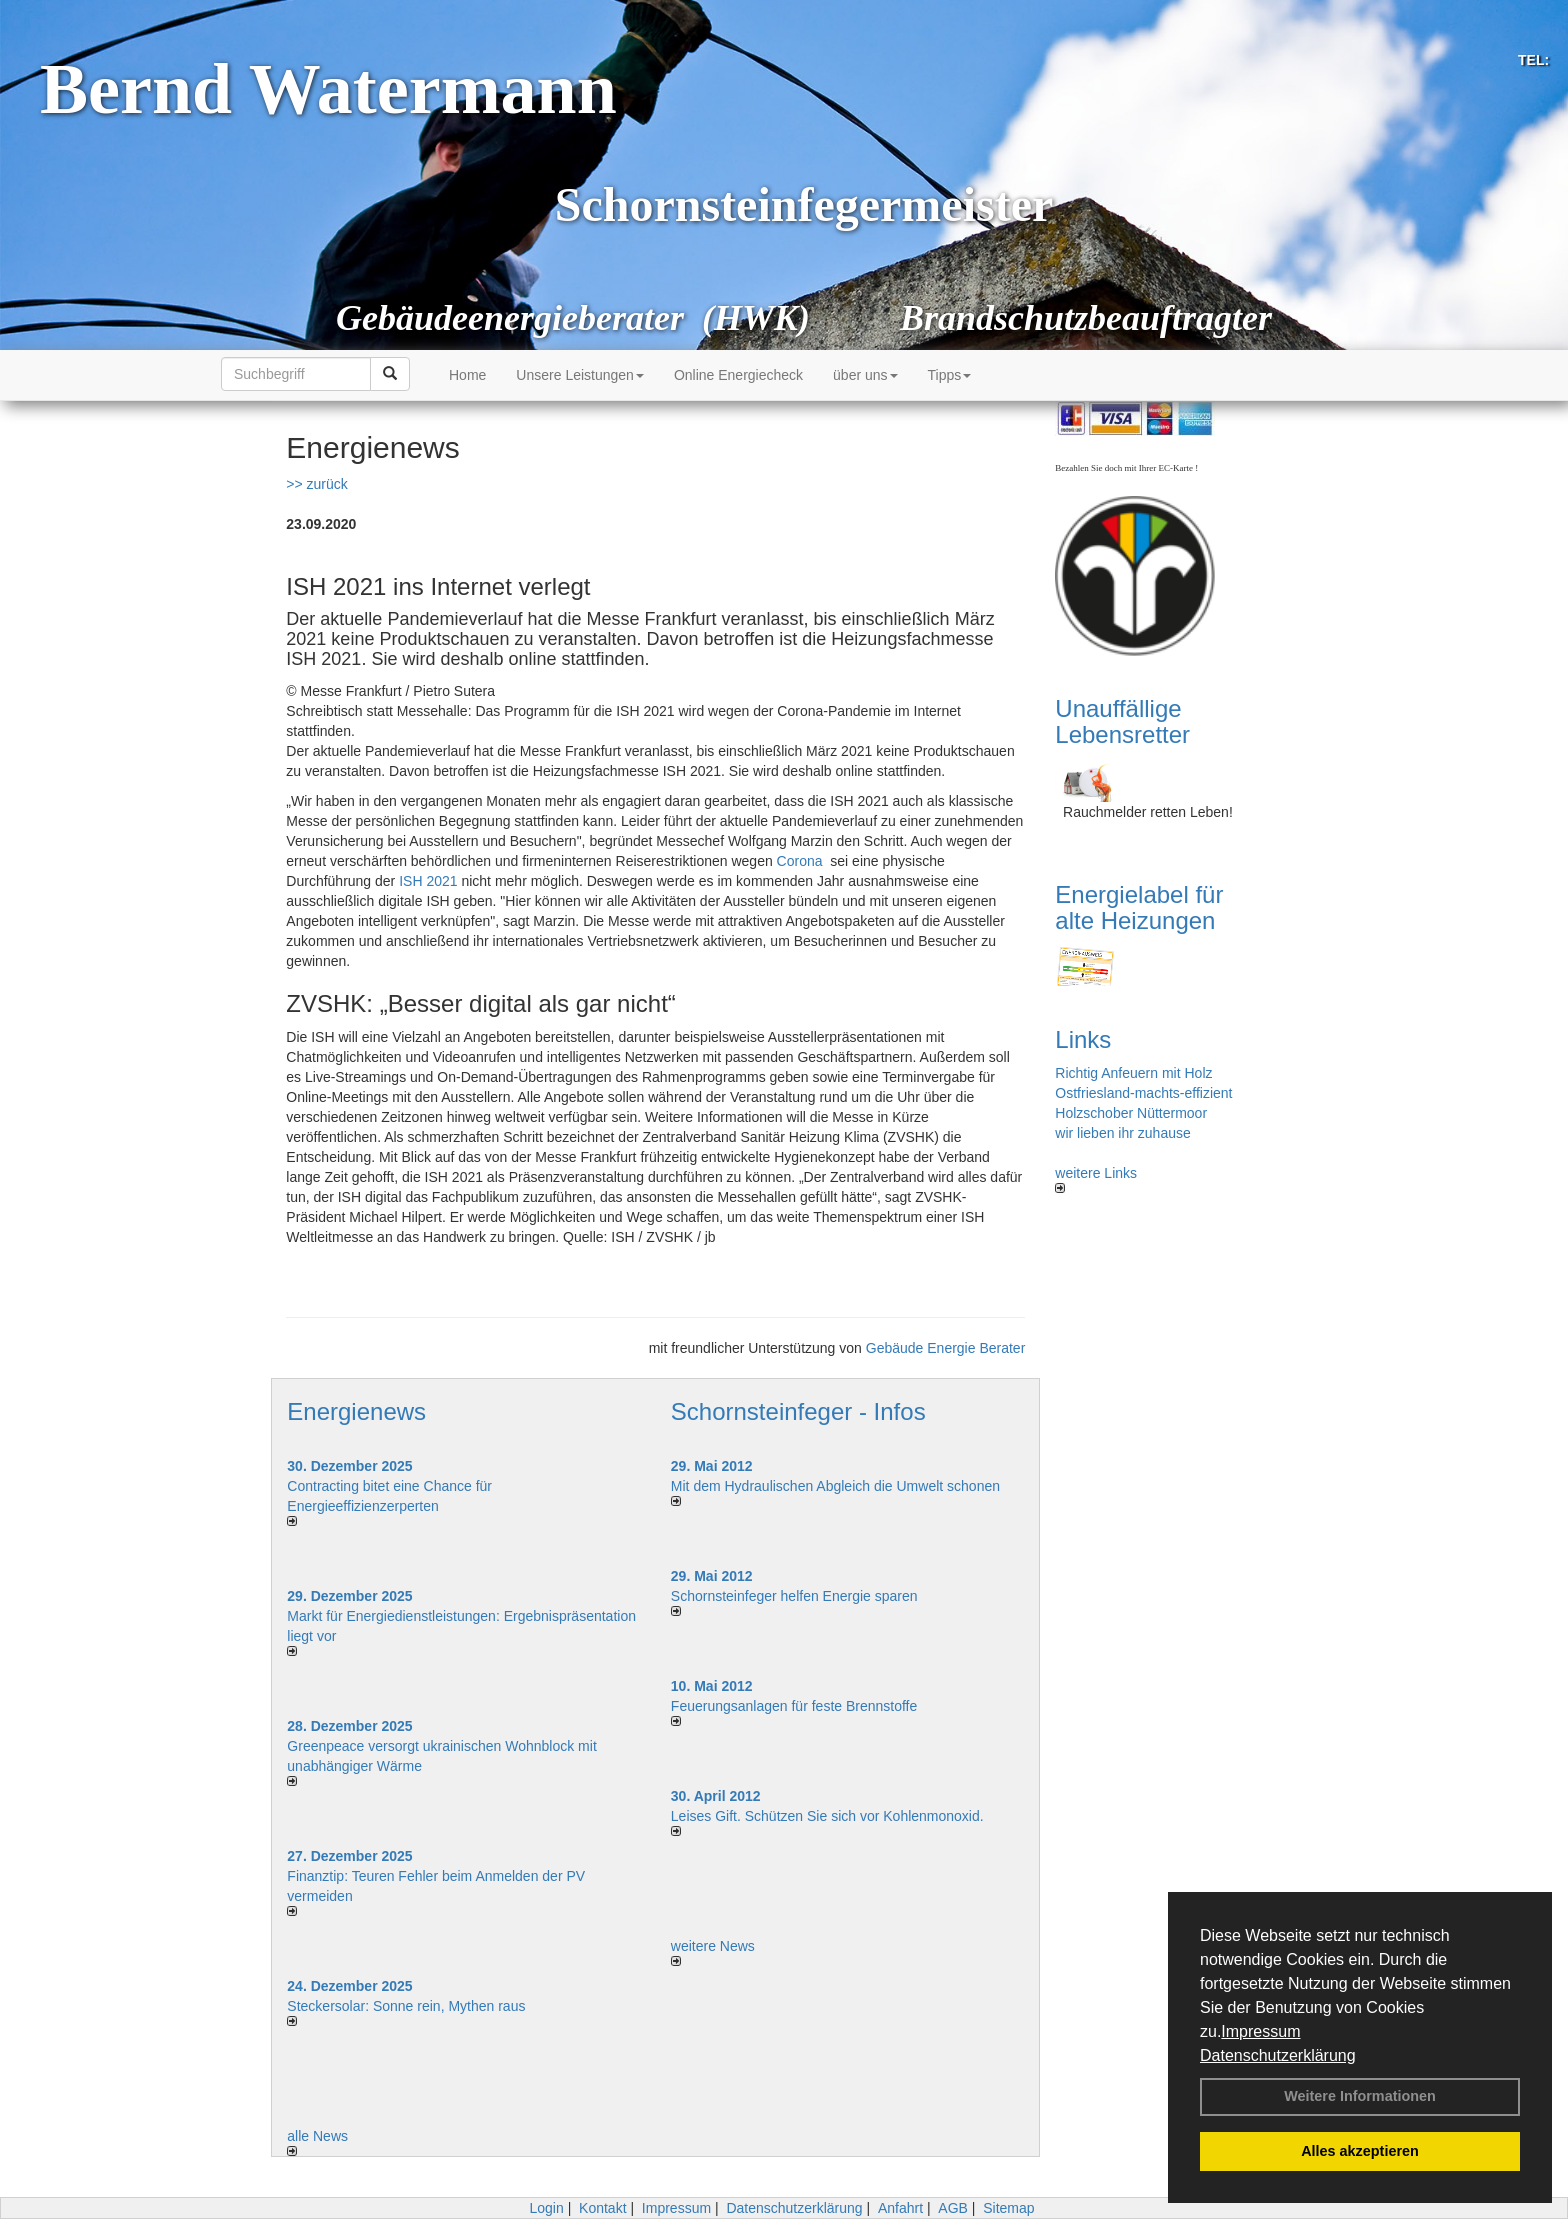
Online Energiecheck (738, 375)
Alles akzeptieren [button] (1360, 2151)
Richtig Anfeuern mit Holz (1133, 1073)
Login (546, 2208)
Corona (800, 861)
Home (467, 375)
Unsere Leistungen (580, 375)
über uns (865, 375)
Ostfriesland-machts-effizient (1143, 1093)
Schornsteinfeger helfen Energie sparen (794, 1596)
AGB (953, 2208)
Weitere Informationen (1360, 2096)
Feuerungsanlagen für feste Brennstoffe (794, 1706)
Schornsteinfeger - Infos (798, 1411)
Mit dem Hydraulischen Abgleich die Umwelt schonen (835, 1486)
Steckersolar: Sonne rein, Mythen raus (406, 2006)
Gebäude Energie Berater (946, 1348)
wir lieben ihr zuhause (1122, 1133)
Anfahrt (900, 2208)
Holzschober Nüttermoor (1131, 1113)
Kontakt (602, 2208)
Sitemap (1008, 2208)
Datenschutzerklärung (1278, 2055)
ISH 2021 (428, 881)
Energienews (356, 1411)
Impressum (1260, 2031)
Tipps (950, 375)
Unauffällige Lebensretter (1122, 721)
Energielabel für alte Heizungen (1139, 907)
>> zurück (316, 484)
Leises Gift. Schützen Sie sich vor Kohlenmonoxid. (827, 1816)
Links (1083, 1039)
